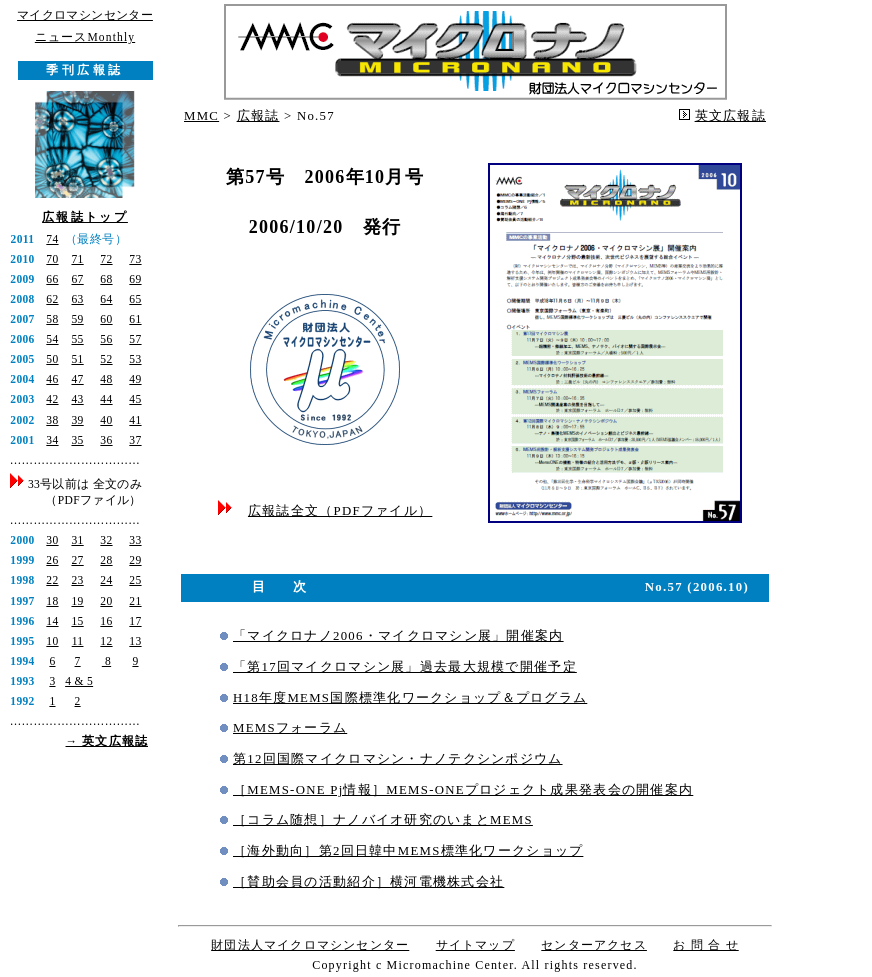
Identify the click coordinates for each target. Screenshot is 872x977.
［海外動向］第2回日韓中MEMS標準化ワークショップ (408, 851)
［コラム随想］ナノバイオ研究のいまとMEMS (383, 820)
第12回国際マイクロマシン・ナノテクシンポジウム (398, 759)
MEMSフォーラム (290, 728)
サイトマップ (475, 945)
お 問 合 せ (705, 945)
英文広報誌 (730, 116)
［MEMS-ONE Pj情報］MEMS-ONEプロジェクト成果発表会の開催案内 (463, 790)
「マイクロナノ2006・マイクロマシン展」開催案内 (398, 636)
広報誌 (258, 116)
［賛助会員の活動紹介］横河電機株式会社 (368, 882)
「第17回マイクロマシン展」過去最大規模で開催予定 (405, 667)
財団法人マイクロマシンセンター (310, 945)
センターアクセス (594, 945)
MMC (201, 116)
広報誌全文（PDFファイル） (340, 511)
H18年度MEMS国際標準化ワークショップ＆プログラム (410, 698)
